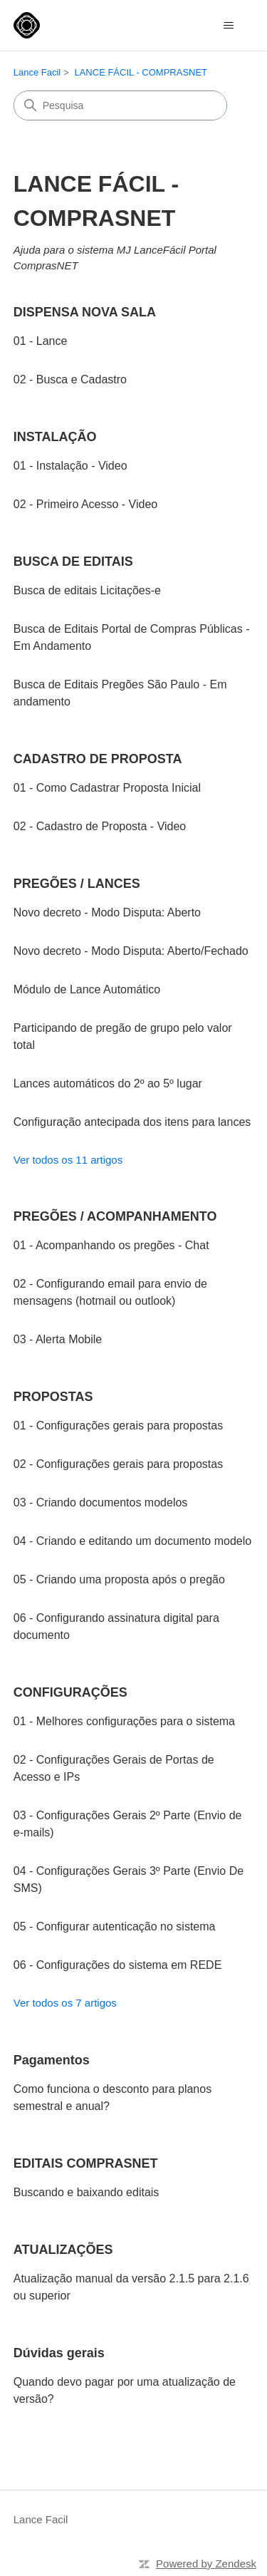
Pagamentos (52, 2060)
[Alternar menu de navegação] (228, 25)
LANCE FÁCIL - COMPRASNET (140, 72)
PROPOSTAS (53, 1397)
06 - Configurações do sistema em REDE (118, 1965)
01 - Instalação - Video (70, 466)
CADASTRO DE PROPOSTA (98, 759)
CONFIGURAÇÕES (70, 1692)
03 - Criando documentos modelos (101, 1502)
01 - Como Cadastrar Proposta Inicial (107, 788)
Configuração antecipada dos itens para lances (132, 1122)
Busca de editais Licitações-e (87, 590)
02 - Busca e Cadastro (70, 379)
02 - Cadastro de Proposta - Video (100, 826)
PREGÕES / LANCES (77, 883)
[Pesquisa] (120, 105)
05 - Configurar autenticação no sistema (115, 1926)
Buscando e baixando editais (86, 2192)
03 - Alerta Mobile (58, 1339)
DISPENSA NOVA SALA (85, 312)
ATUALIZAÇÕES (63, 2250)
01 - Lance (41, 341)
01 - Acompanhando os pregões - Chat (111, 1245)
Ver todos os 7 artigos (65, 2003)
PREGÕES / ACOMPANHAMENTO (115, 1216)
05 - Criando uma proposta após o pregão (119, 1579)
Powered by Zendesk (206, 2563)
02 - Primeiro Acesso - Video (85, 504)
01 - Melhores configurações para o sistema (124, 1721)
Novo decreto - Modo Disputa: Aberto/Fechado (131, 951)
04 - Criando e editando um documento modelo (132, 1541)
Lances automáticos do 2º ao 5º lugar (108, 1083)
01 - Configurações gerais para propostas (118, 1425)
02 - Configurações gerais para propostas (118, 1464)
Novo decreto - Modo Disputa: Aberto (107, 912)
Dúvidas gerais (59, 2353)
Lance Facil (37, 72)
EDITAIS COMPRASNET (86, 2163)
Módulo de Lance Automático (87, 989)
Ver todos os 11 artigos (68, 1160)
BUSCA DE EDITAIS (73, 561)
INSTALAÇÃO (55, 437)
